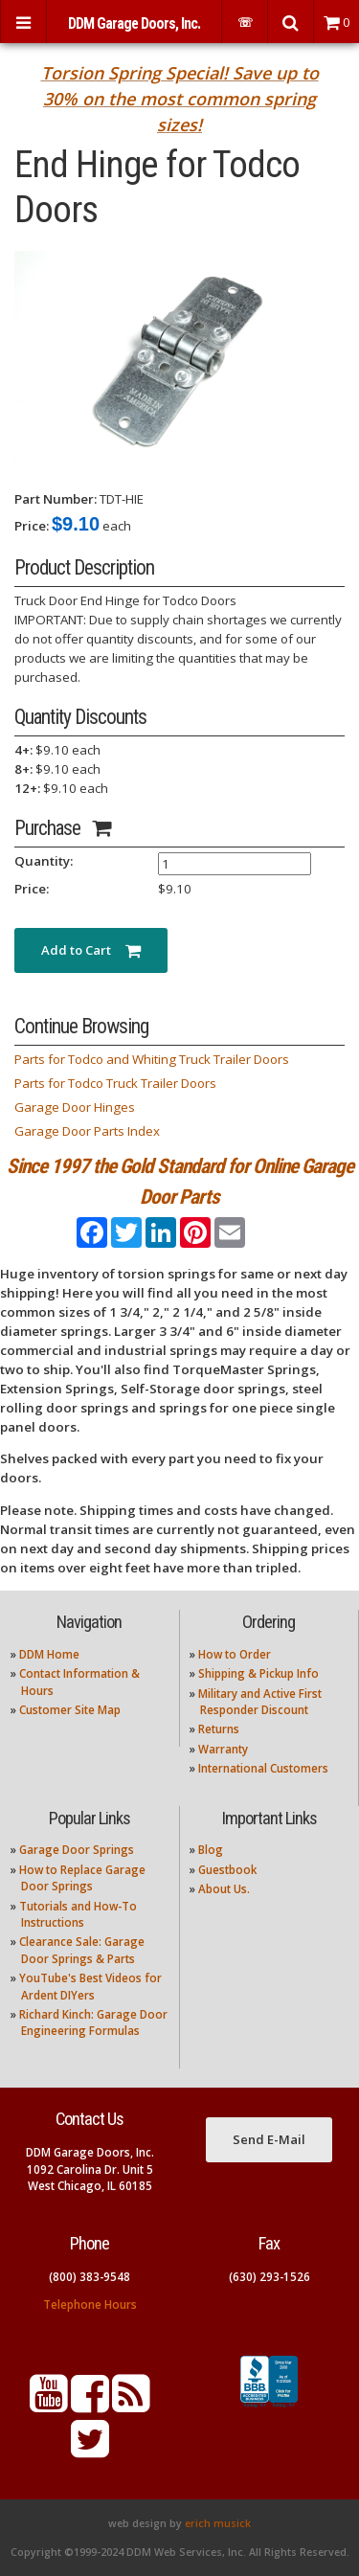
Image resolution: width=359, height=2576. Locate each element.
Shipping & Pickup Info (258, 1673)
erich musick (218, 2523)
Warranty (223, 1749)
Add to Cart (91, 950)
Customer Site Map (70, 1710)
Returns (218, 1729)
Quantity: (43, 861)
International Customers (263, 1768)
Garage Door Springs (76, 1849)
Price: (31, 525)
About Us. (224, 1889)
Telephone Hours (90, 2304)
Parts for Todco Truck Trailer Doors (115, 1083)
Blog (210, 1849)
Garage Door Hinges (74, 1107)
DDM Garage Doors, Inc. (134, 23)
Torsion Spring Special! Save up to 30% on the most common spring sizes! (180, 98)
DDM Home (49, 1654)
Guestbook (227, 1870)
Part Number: (55, 499)
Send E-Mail (269, 2139)
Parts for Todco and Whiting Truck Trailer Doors (151, 1059)
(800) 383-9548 (89, 2277)
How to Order (234, 1654)
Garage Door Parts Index (87, 1131)
